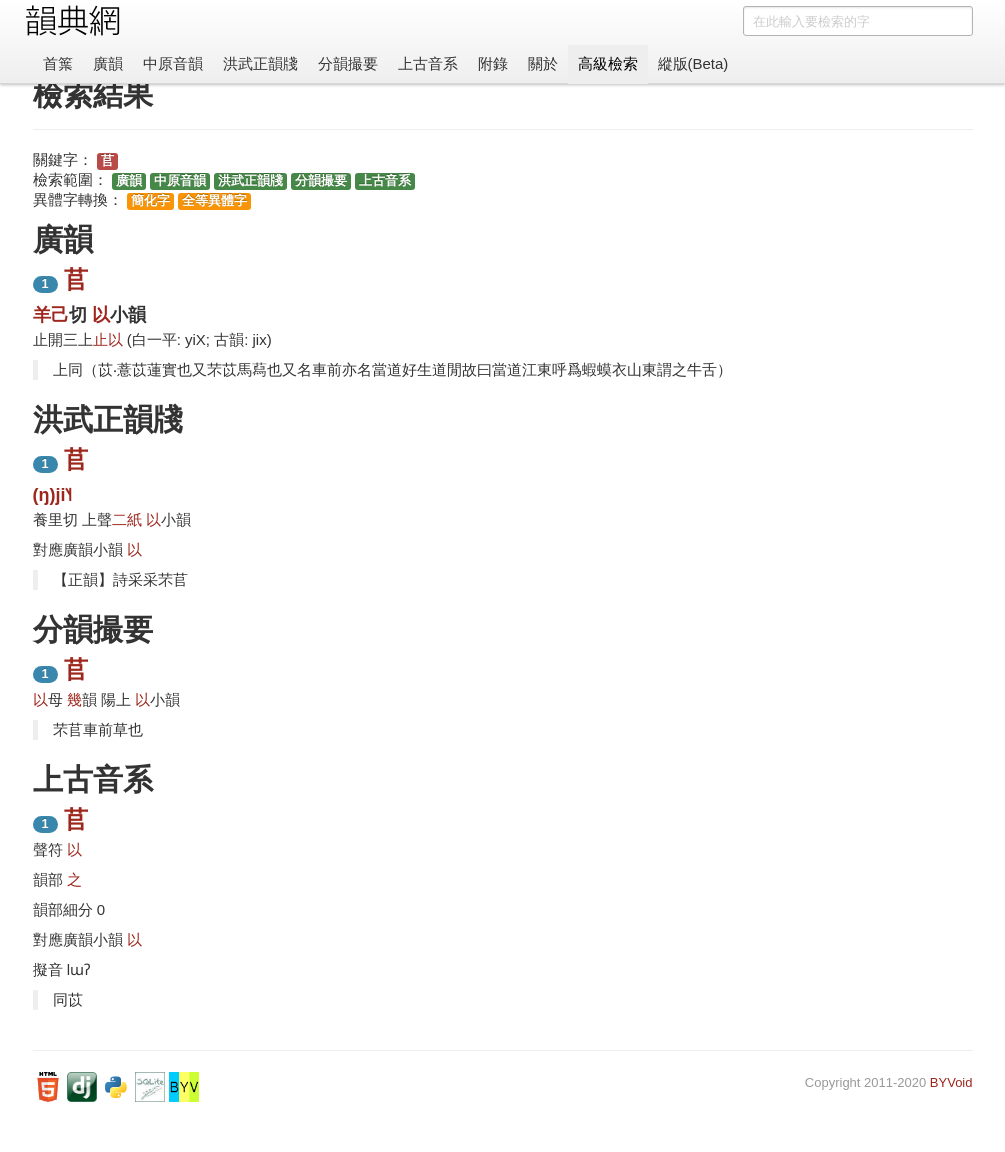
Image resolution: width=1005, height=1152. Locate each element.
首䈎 (58, 63)
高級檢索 (608, 63)
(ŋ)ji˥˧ (53, 495)
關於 (543, 63)
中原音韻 (173, 63)
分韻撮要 (348, 63)
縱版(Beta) (693, 63)
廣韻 (108, 63)
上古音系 (428, 63)
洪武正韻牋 (260, 63)
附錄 (493, 63)
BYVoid (951, 1082)
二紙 (127, 519)
